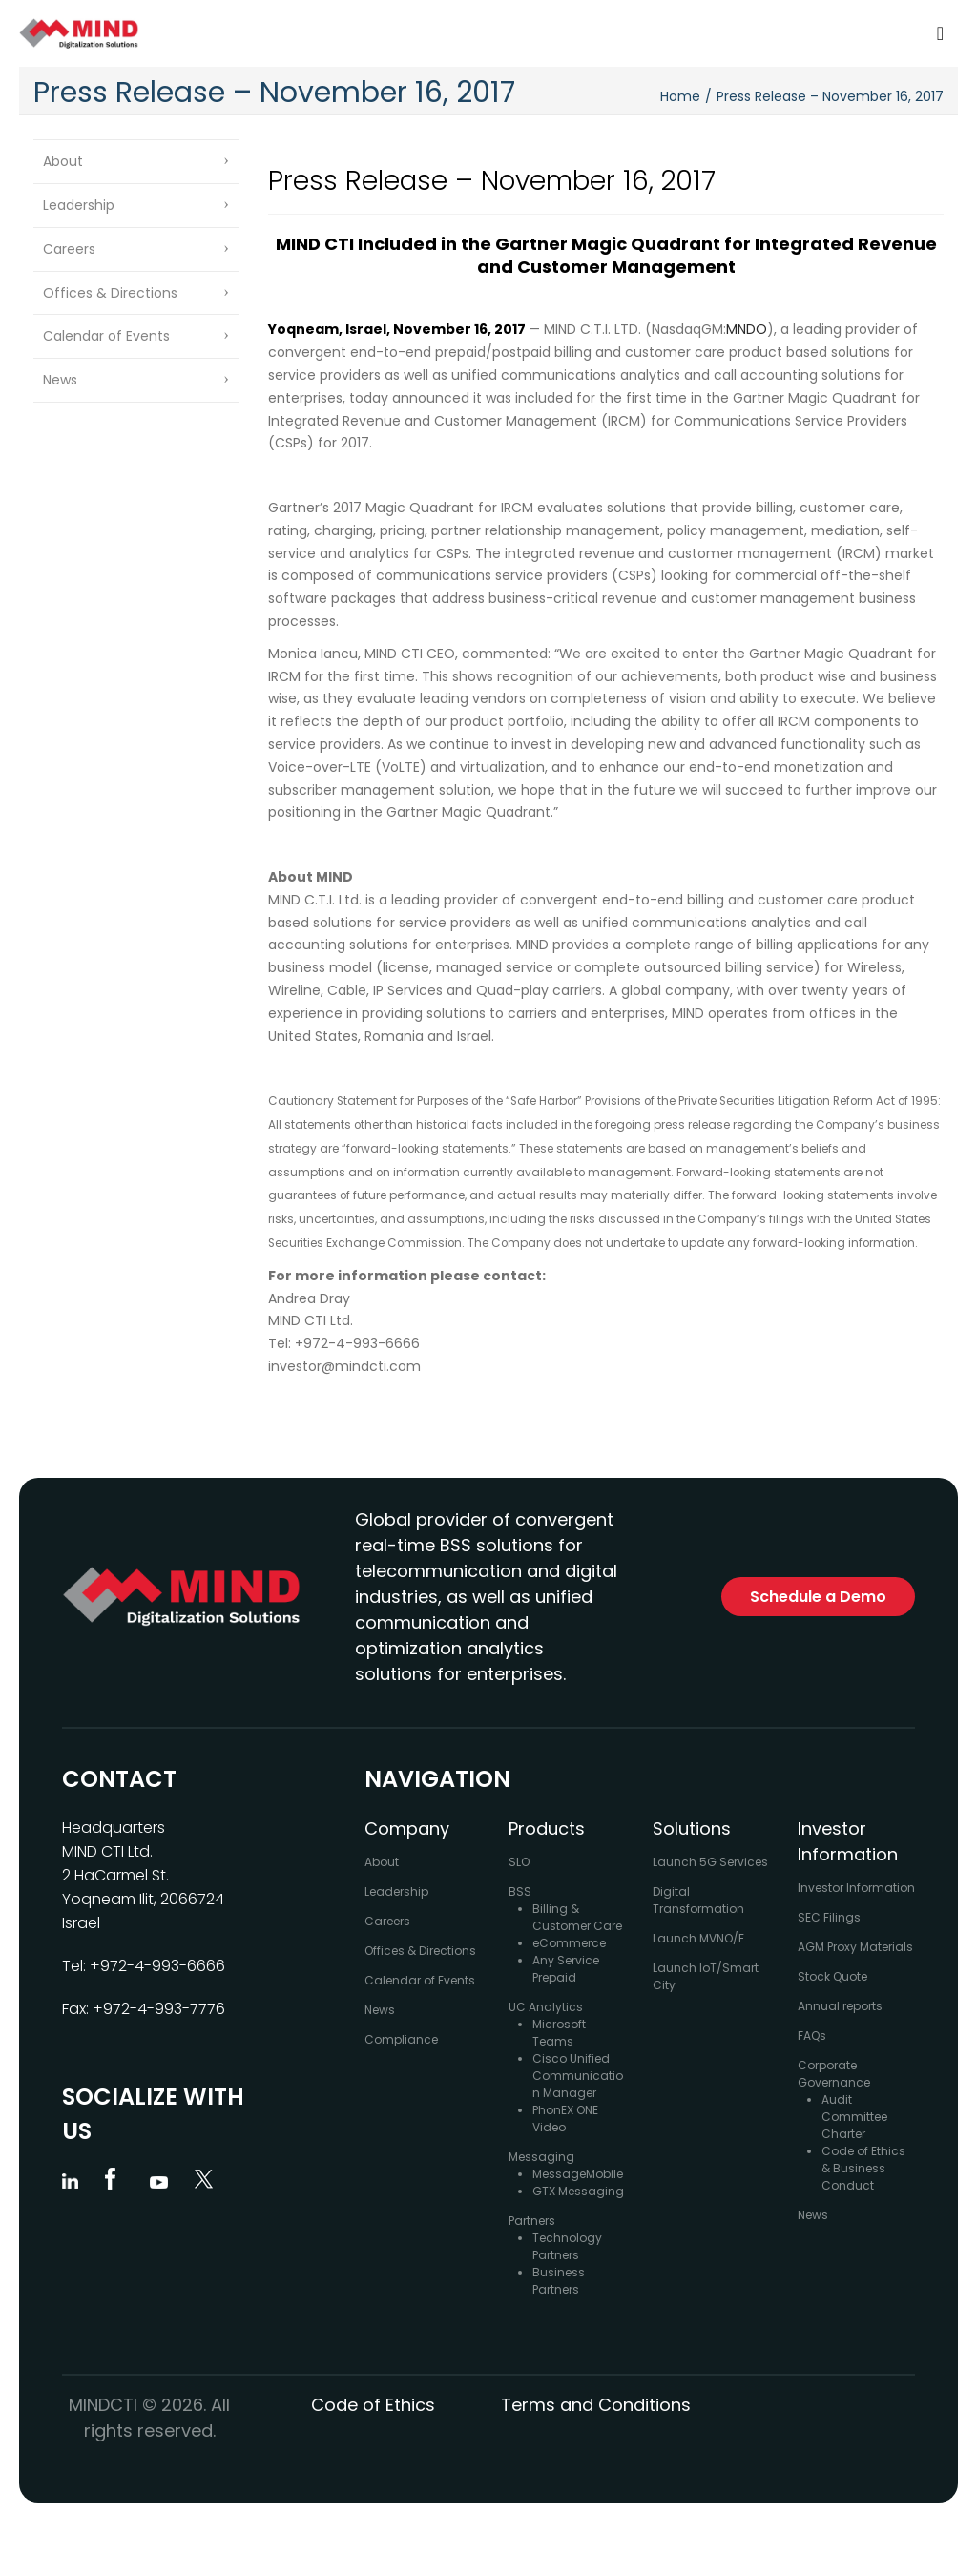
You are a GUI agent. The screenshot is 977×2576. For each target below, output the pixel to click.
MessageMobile (577, 2174)
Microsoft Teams (559, 2032)
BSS (520, 1891)
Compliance (401, 2039)
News (60, 379)
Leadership (78, 205)
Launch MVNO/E (698, 1938)
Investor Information (856, 1888)
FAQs (812, 2035)
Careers (69, 249)
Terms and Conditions (596, 2405)
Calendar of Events (106, 335)
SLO (519, 1862)
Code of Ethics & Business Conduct (863, 2168)
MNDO (746, 329)
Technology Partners (567, 2246)
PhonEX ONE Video (565, 2118)
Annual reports (840, 2006)
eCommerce (569, 1943)
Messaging (541, 2157)
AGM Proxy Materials (855, 1947)
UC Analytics (546, 2007)
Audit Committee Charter (854, 2116)
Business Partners (558, 2280)
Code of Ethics (373, 2405)
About (63, 161)
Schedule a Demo (818, 1597)
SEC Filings (829, 1917)
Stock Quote (832, 1976)
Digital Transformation (698, 1900)
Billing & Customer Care (577, 1917)
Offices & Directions (110, 292)
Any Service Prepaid (565, 1968)
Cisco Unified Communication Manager (577, 2075)
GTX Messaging (578, 2191)
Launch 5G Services (710, 1862)
